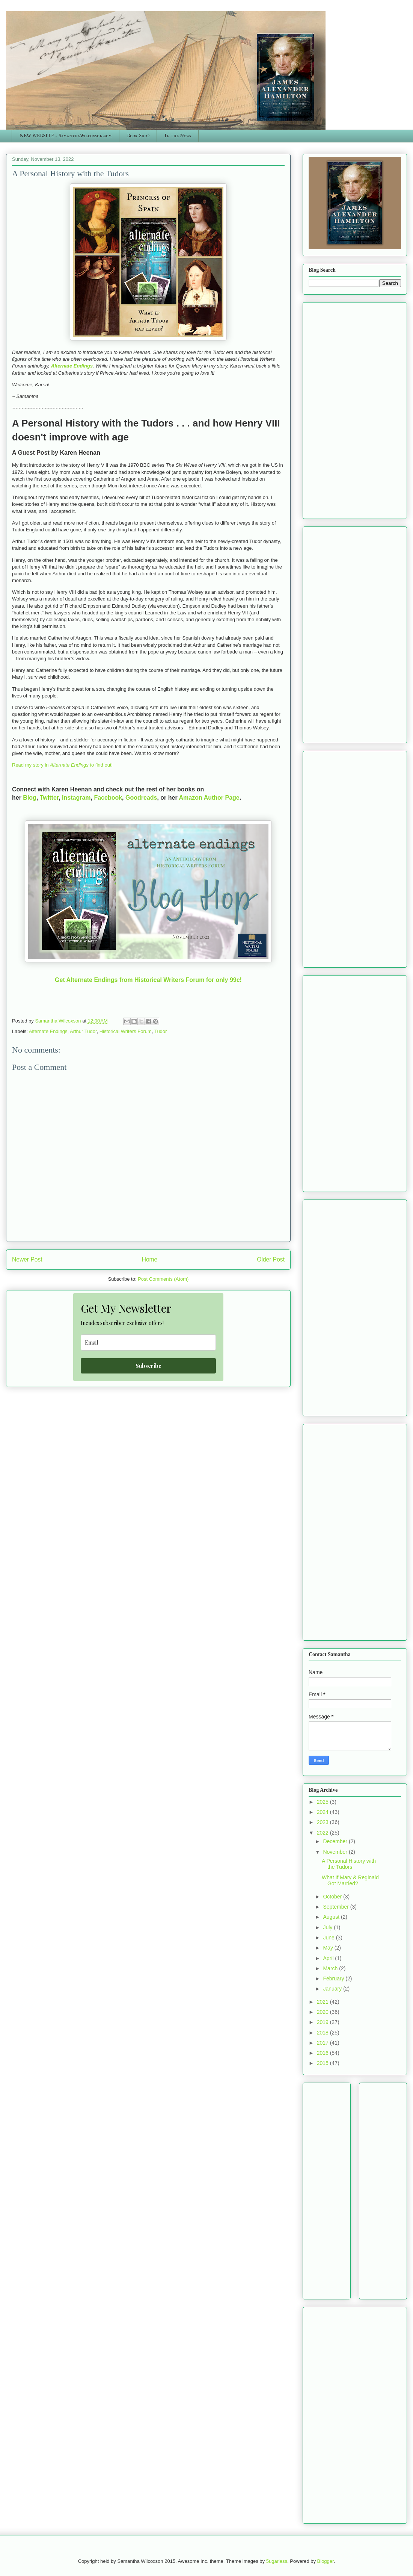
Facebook (108, 797)
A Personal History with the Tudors (349, 1864)
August (332, 1917)
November (335, 1852)
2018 (323, 2033)
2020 (323, 2012)
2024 (323, 1812)
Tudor (160, 1031)
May (328, 1948)
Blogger (325, 2561)
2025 (323, 1802)
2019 (323, 2022)
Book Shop (138, 136)
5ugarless (276, 2561)
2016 (323, 2053)
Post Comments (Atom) (163, 1279)
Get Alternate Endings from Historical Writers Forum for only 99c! (148, 980)
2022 (323, 1833)
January (333, 1989)
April (329, 1958)
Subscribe (148, 1365)
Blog (29, 797)
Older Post (271, 1259)
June (329, 1938)
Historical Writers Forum (125, 1031)
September (336, 1907)
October (333, 1897)
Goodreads (141, 797)
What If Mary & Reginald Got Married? (350, 1880)
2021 (323, 2002)
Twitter (49, 797)
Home (150, 1259)
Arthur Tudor (83, 1031)
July (328, 1927)
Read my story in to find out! (63, 765)
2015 (323, 2063)
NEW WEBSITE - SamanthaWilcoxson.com (66, 136)
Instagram (76, 797)
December (335, 1841)
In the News (177, 136)
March (331, 1968)
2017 (323, 2043)
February (334, 1978)
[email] (148, 1342)
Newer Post (27, 1259)
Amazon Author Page (209, 797)
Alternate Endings (72, 366)
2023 (323, 1822)
